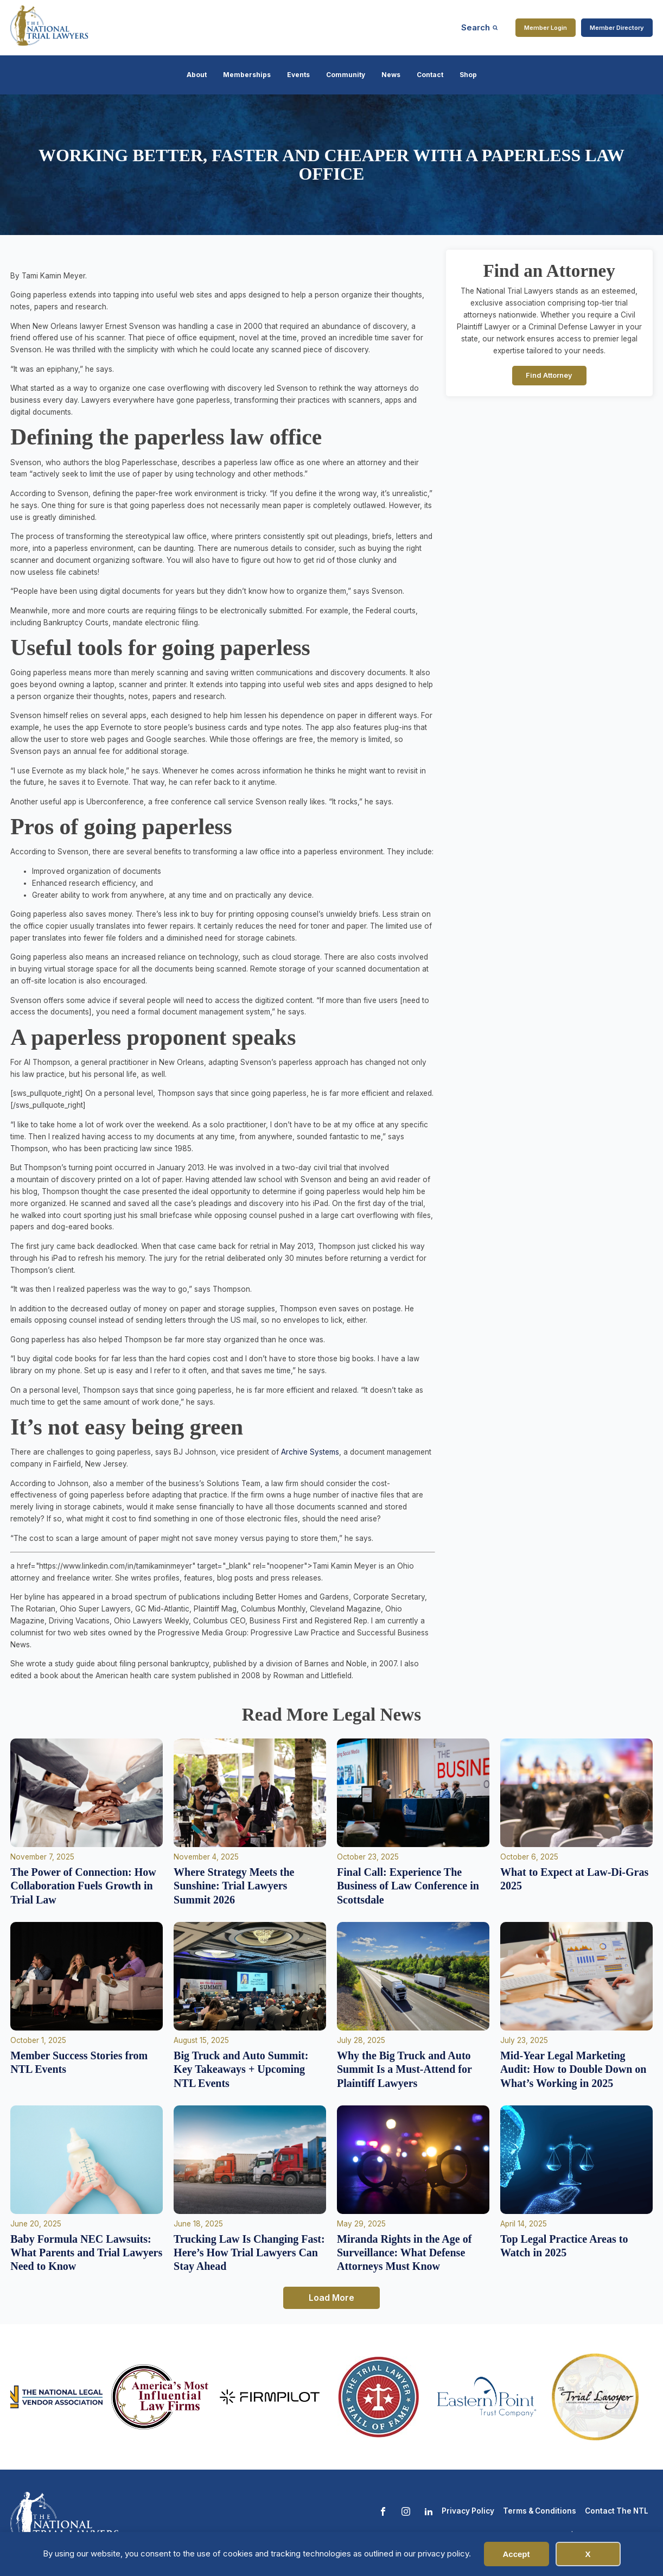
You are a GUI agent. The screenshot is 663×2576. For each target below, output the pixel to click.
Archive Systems (310, 1452)
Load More (331, 2297)
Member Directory (617, 27)
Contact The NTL (616, 2511)
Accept (516, 2554)
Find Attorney (549, 375)
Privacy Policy (468, 2511)
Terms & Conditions (539, 2511)
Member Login (545, 27)
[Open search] (479, 27)
